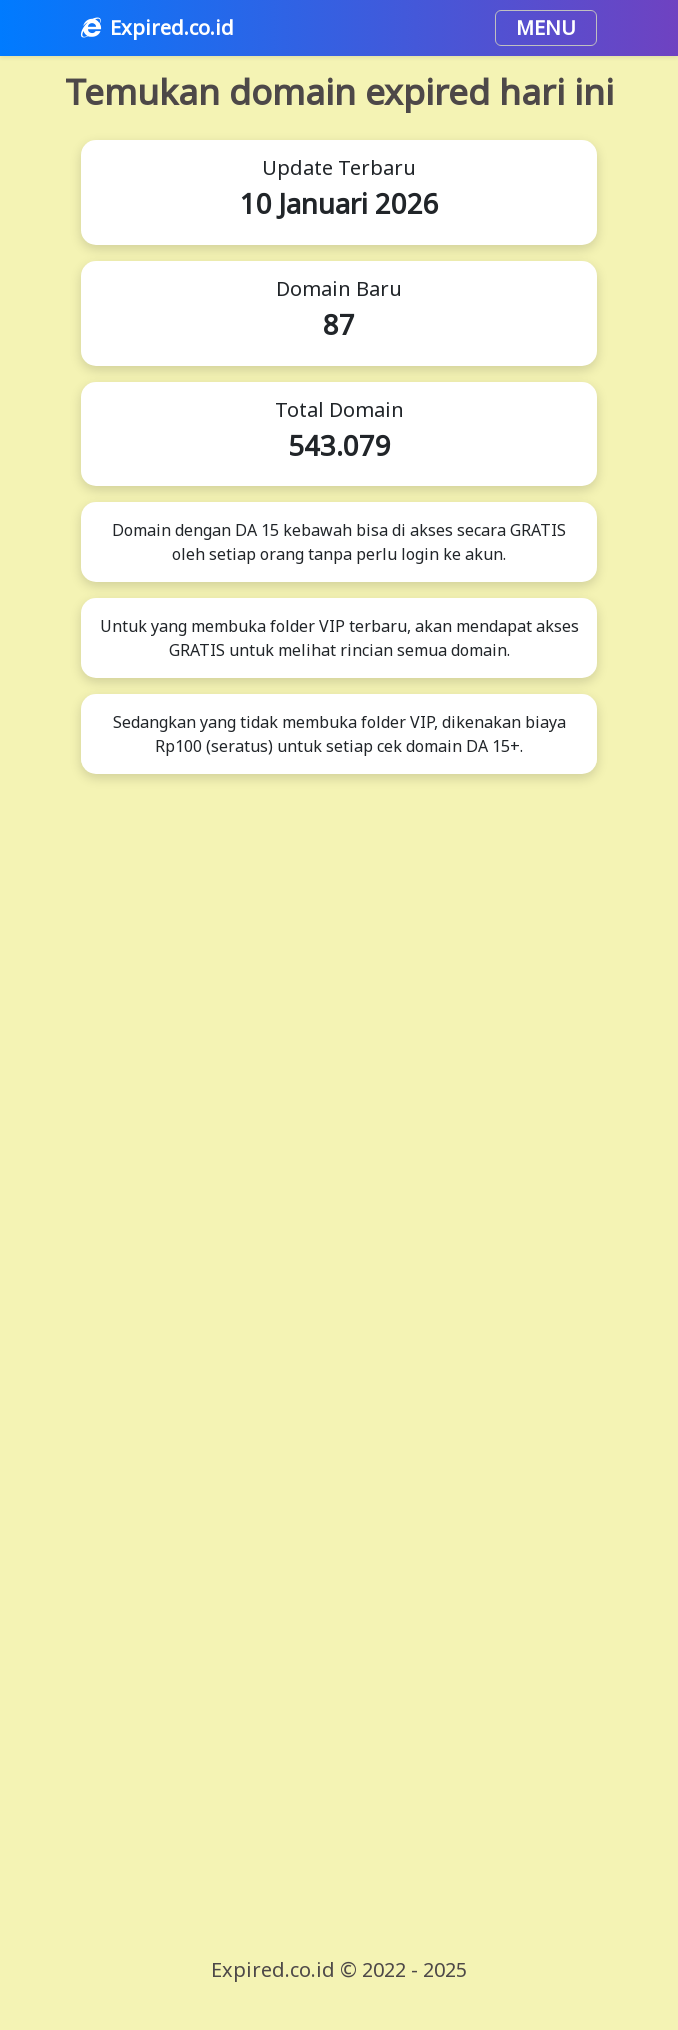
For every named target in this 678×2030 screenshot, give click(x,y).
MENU (546, 27)
